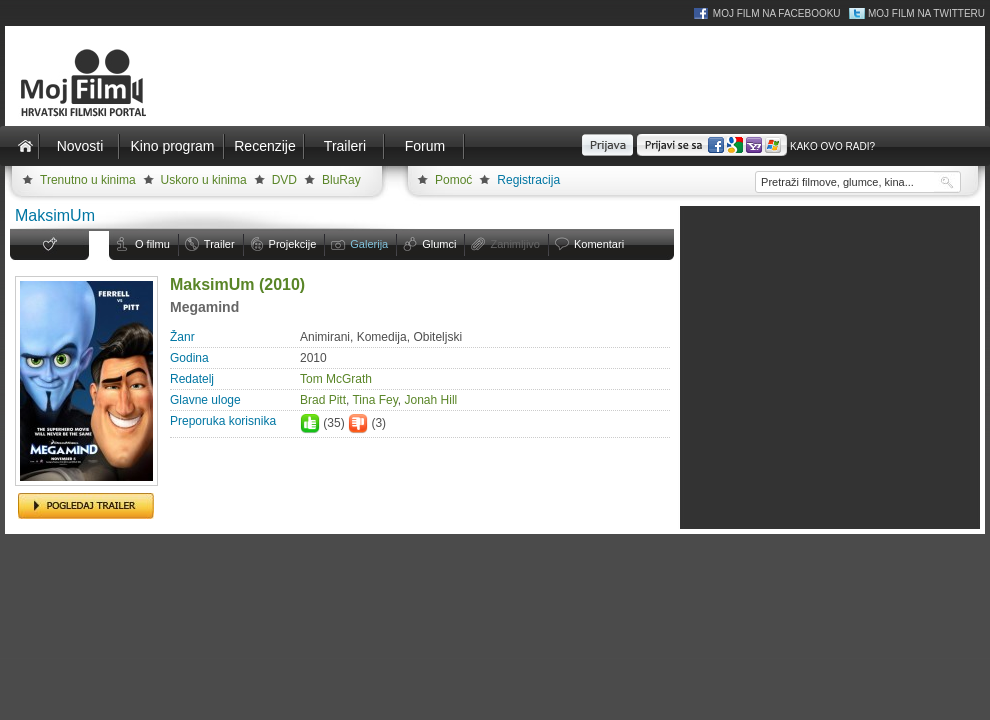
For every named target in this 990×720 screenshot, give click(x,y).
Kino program (172, 146)
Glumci (439, 244)
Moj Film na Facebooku (777, 13)
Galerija (369, 244)
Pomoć (453, 180)
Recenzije (264, 146)
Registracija (528, 180)
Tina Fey (374, 400)
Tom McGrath (336, 379)
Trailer (219, 244)
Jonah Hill (431, 400)
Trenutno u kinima (88, 180)
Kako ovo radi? (832, 146)
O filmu (152, 244)
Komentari (599, 244)
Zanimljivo (515, 244)
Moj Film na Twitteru (926, 13)
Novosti (80, 146)
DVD (284, 180)
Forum (425, 146)
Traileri (345, 146)
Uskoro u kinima (204, 180)
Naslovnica (25, 146)
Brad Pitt (323, 400)
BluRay (341, 180)
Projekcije (293, 244)
